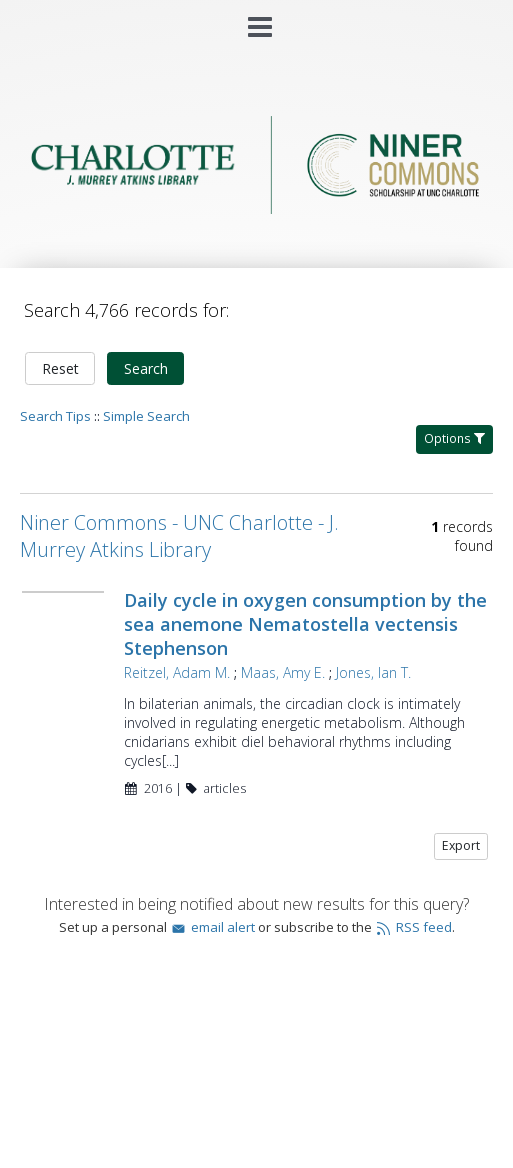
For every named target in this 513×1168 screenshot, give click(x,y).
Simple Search (146, 416)
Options (454, 438)
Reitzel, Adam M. (177, 672)
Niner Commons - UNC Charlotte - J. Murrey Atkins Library (179, 536)
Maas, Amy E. (283, 672)
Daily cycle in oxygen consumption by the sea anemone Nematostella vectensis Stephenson (305, 624)
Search (146, 368)
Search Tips (55, 416)
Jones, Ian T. (373, 672)
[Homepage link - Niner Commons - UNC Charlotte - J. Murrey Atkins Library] (256, 208)
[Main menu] (257, 19)
